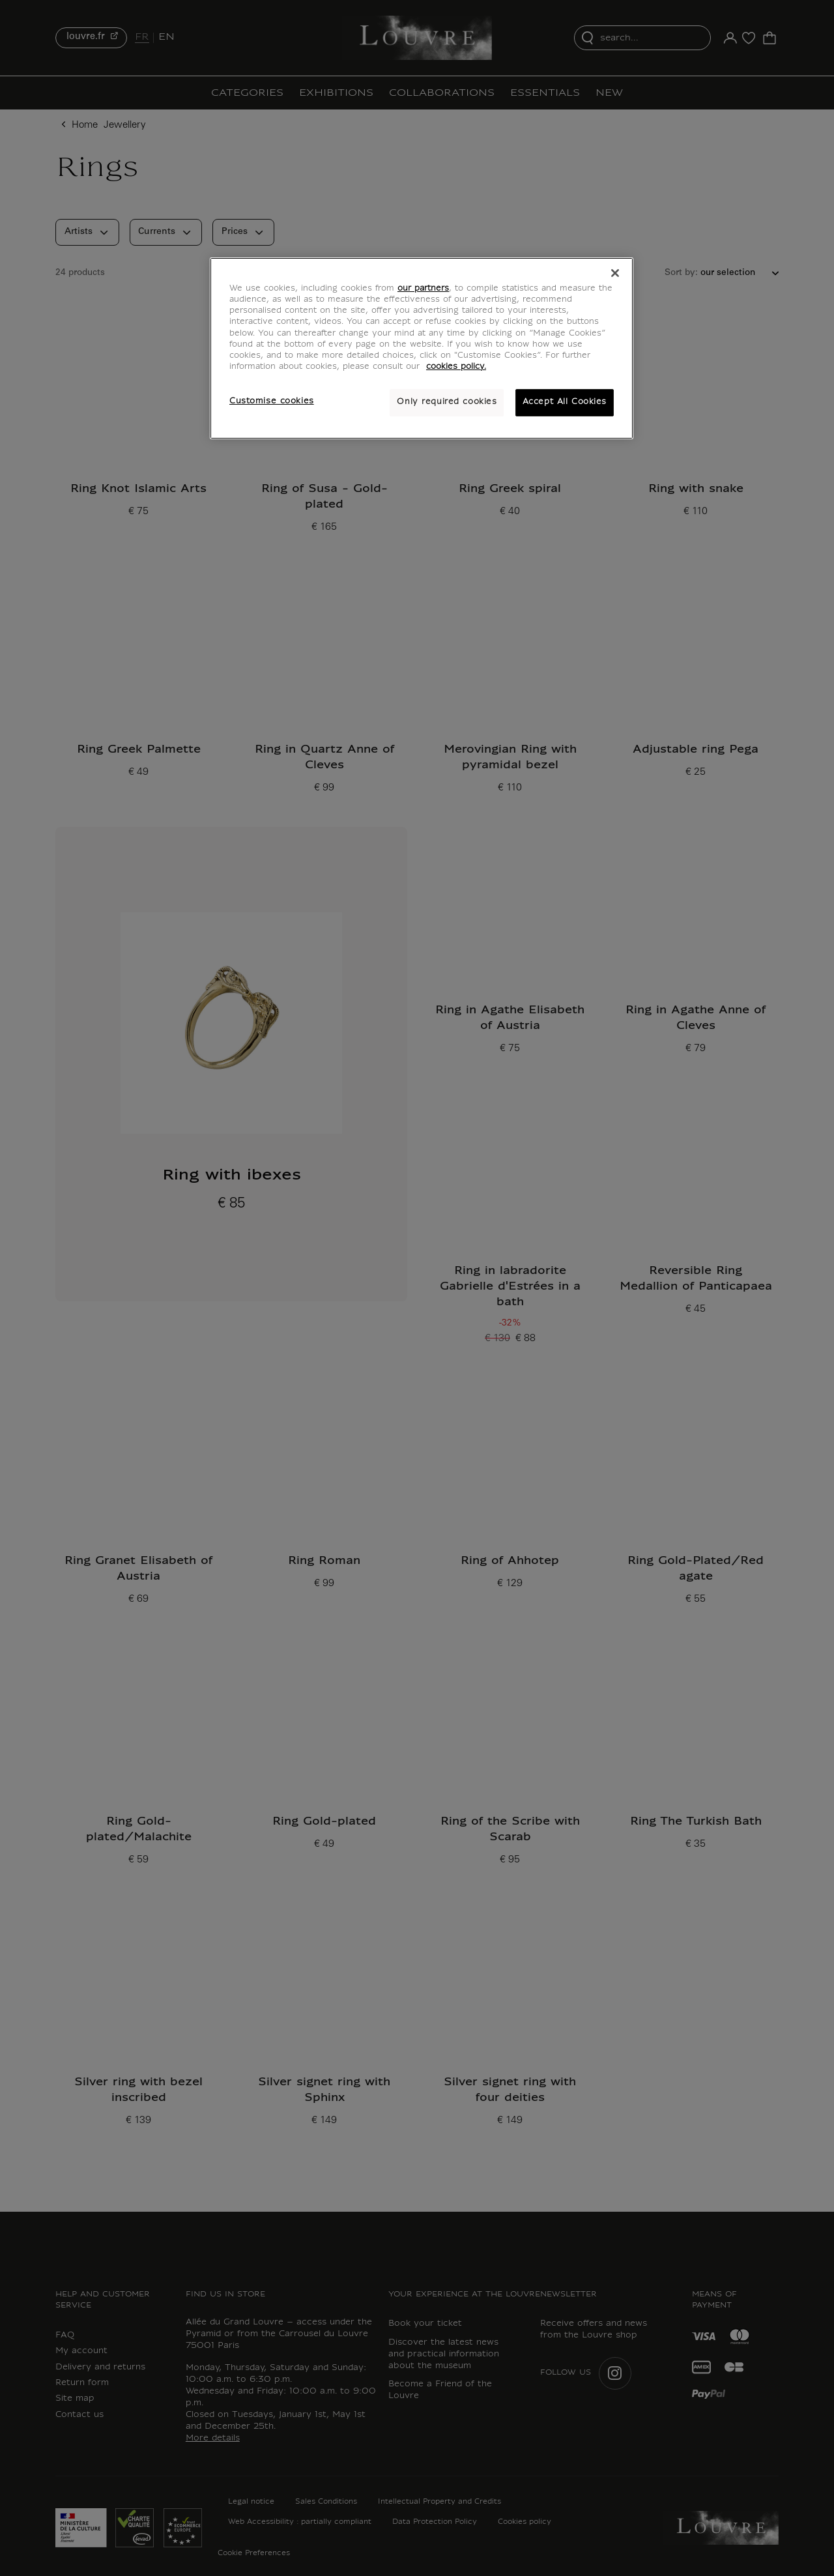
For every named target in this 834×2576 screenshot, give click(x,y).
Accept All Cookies (565, 402)
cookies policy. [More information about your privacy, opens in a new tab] (456, 367)
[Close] (615, 273)
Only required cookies (446, 402)
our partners (423, 289)
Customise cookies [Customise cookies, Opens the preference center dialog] (271, 401)
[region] (421, 348)
